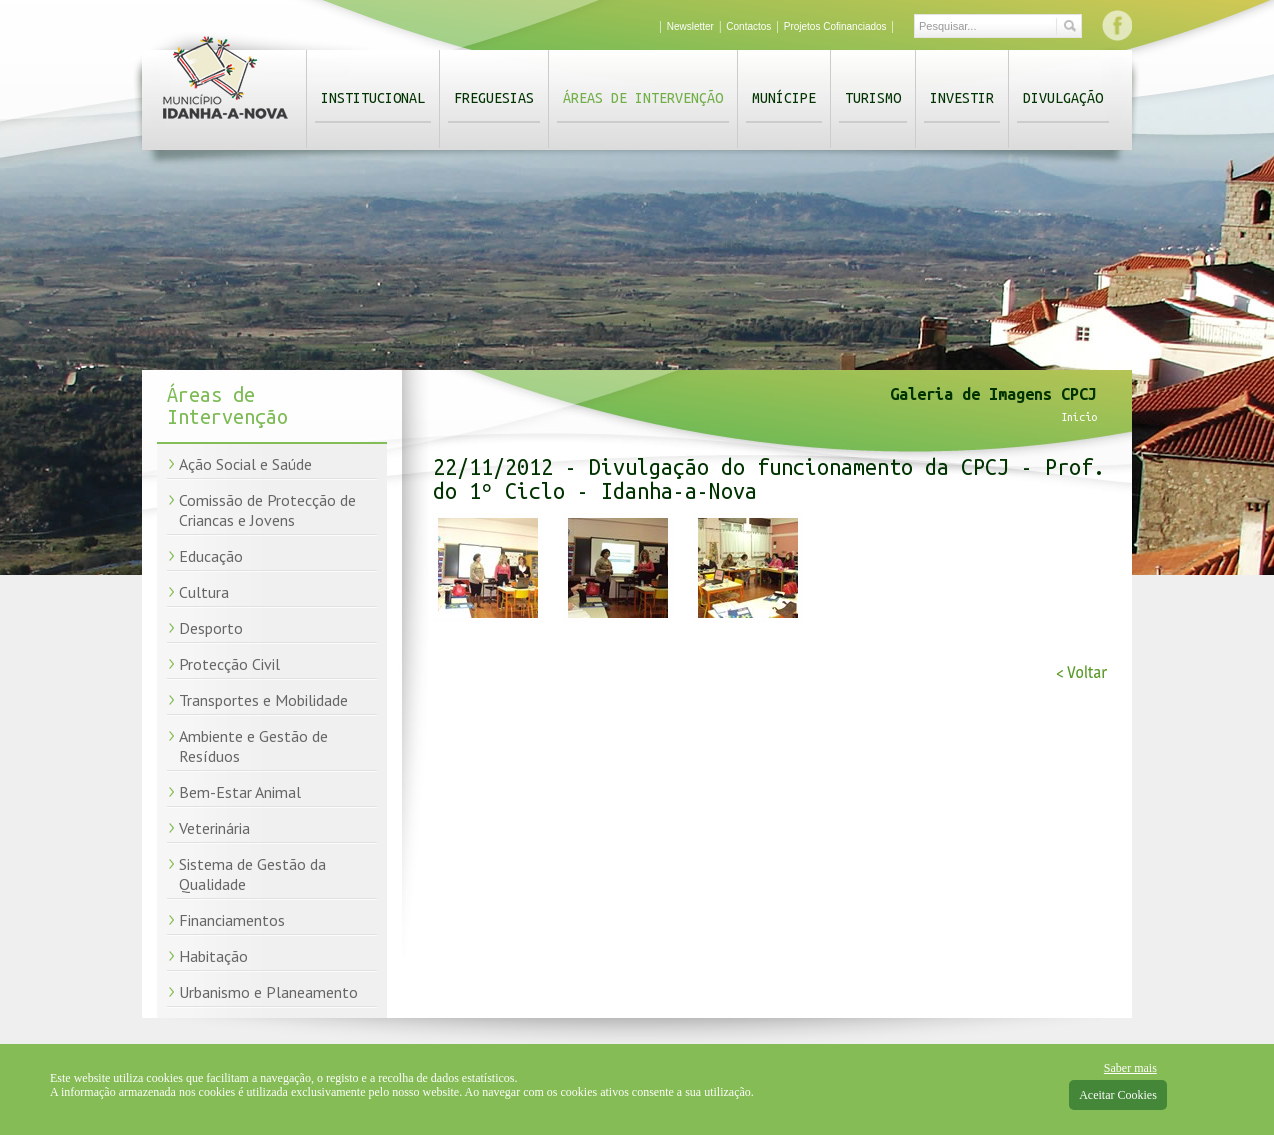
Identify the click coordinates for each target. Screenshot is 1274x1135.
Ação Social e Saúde (245, 464)
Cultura (204, 592)
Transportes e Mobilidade (263, 700)
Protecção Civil (229, 664)
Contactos (748, 26)
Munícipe (784, 98)
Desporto (211, 628)
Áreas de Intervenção (643, 98)
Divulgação (1063, 98)
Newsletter (690, 26)
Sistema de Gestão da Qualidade (252, 874)
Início (1079, 417)
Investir (962, 98)
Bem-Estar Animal (240, 792)
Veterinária (214, 828)
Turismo (873, 98)
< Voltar (1081, 672)
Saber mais (1130, 1068)
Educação (211, 556)
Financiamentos (232, 920)
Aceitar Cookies (1118, 1095)
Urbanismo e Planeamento (268, 992)
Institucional (373, 98)
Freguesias (494, 98)
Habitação (213, 956)
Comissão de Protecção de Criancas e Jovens (267, 510)
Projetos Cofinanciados (835, 26)
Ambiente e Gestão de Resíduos (253, 746)
